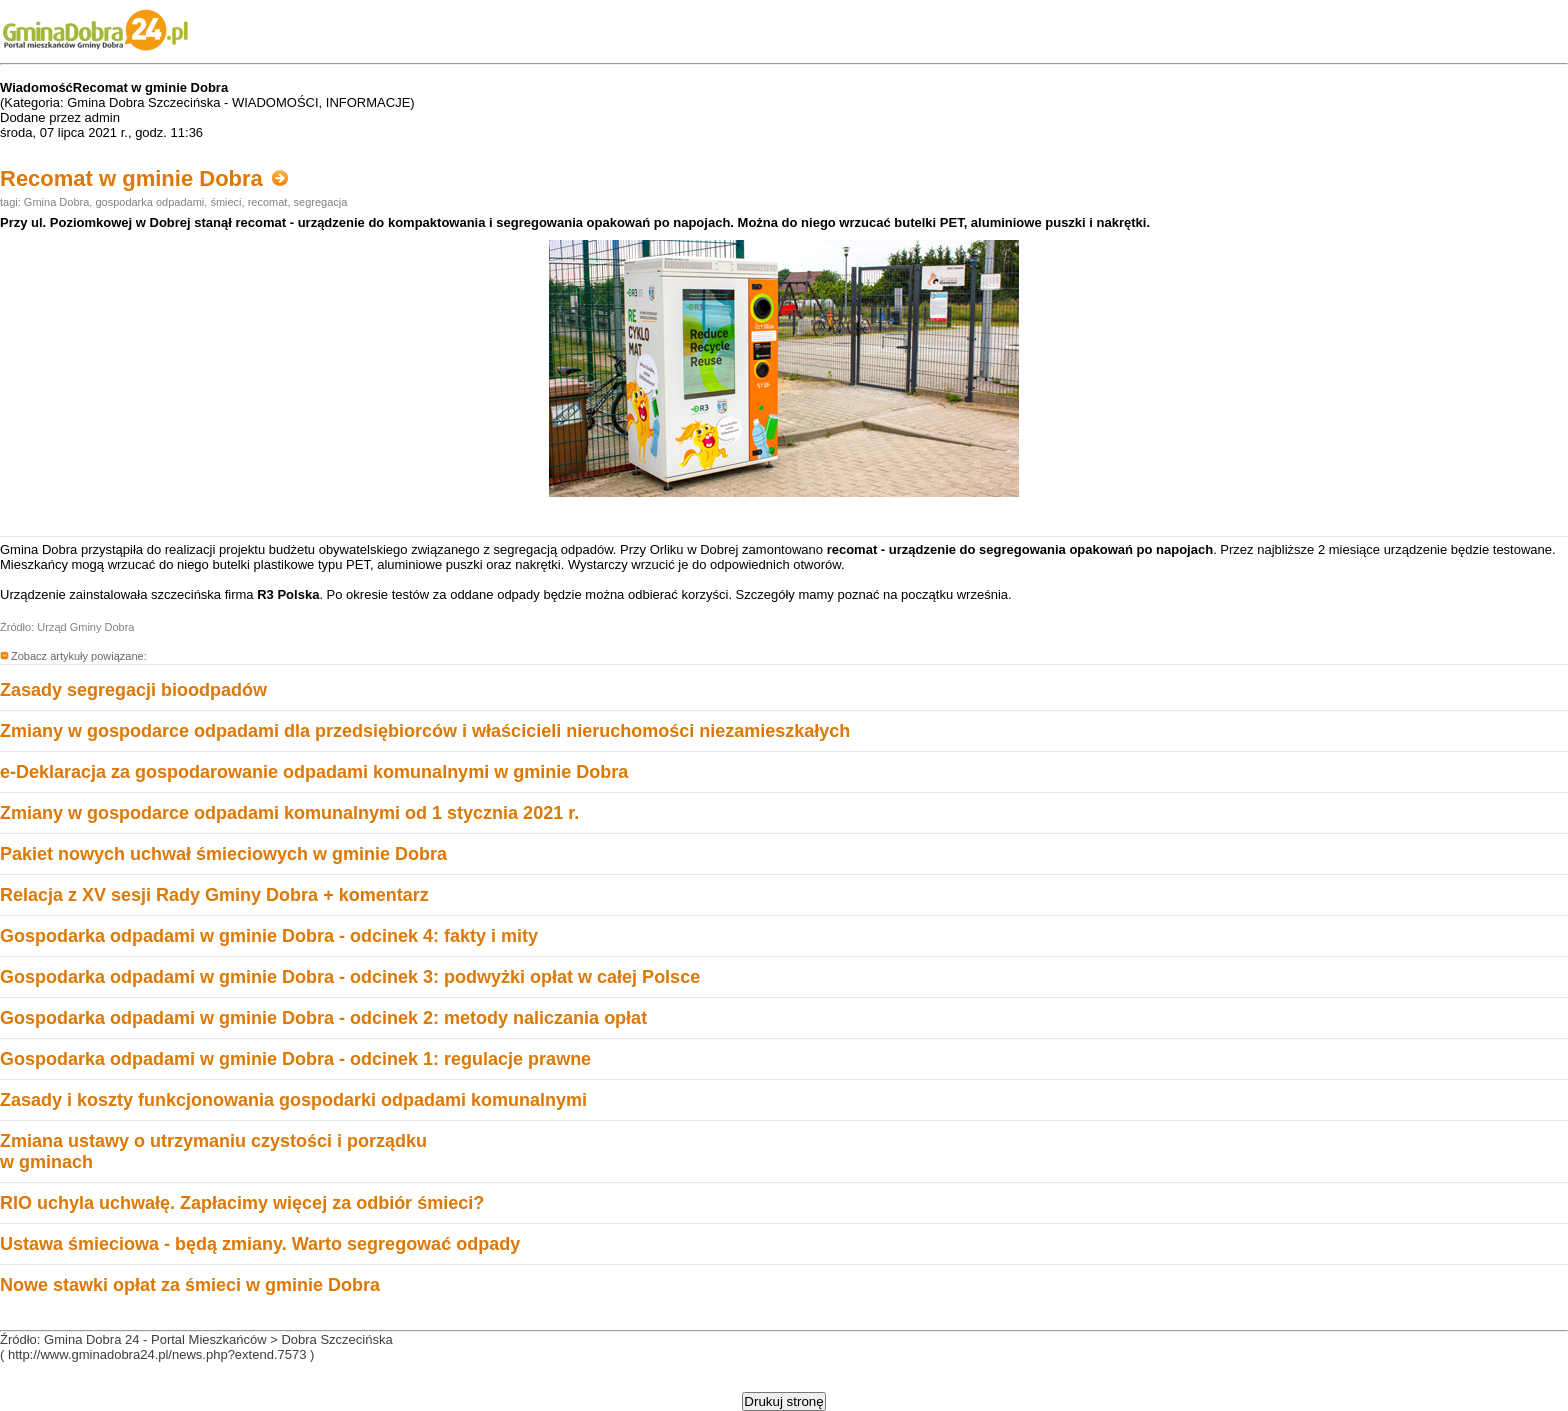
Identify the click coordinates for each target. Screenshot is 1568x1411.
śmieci (225, 202)
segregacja (321, 202)
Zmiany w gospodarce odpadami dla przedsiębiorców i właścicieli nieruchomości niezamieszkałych (425, 731)
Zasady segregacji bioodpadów (133, 690)
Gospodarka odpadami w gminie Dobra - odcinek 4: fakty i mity (269, 936)
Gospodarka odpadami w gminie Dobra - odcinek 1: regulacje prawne (295, 1059)
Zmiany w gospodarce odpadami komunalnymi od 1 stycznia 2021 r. (289, 813)
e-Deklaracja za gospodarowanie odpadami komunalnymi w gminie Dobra (314, 772)
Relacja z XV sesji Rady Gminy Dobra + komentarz (214, 895)
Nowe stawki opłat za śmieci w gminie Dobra (190, 1285)
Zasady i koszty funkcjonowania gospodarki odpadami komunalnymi (293, 1100)
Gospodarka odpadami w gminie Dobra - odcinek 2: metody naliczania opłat (323, 1018)
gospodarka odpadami (149, 202)
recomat (268, 202)
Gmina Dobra (56, 202)
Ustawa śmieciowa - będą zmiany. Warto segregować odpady (260, 1244)
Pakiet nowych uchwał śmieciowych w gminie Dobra (223, 854)
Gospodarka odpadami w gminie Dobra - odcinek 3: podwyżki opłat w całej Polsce (350, 977)
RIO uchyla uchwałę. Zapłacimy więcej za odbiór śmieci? (242, 1203)
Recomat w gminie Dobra (144, 178)
